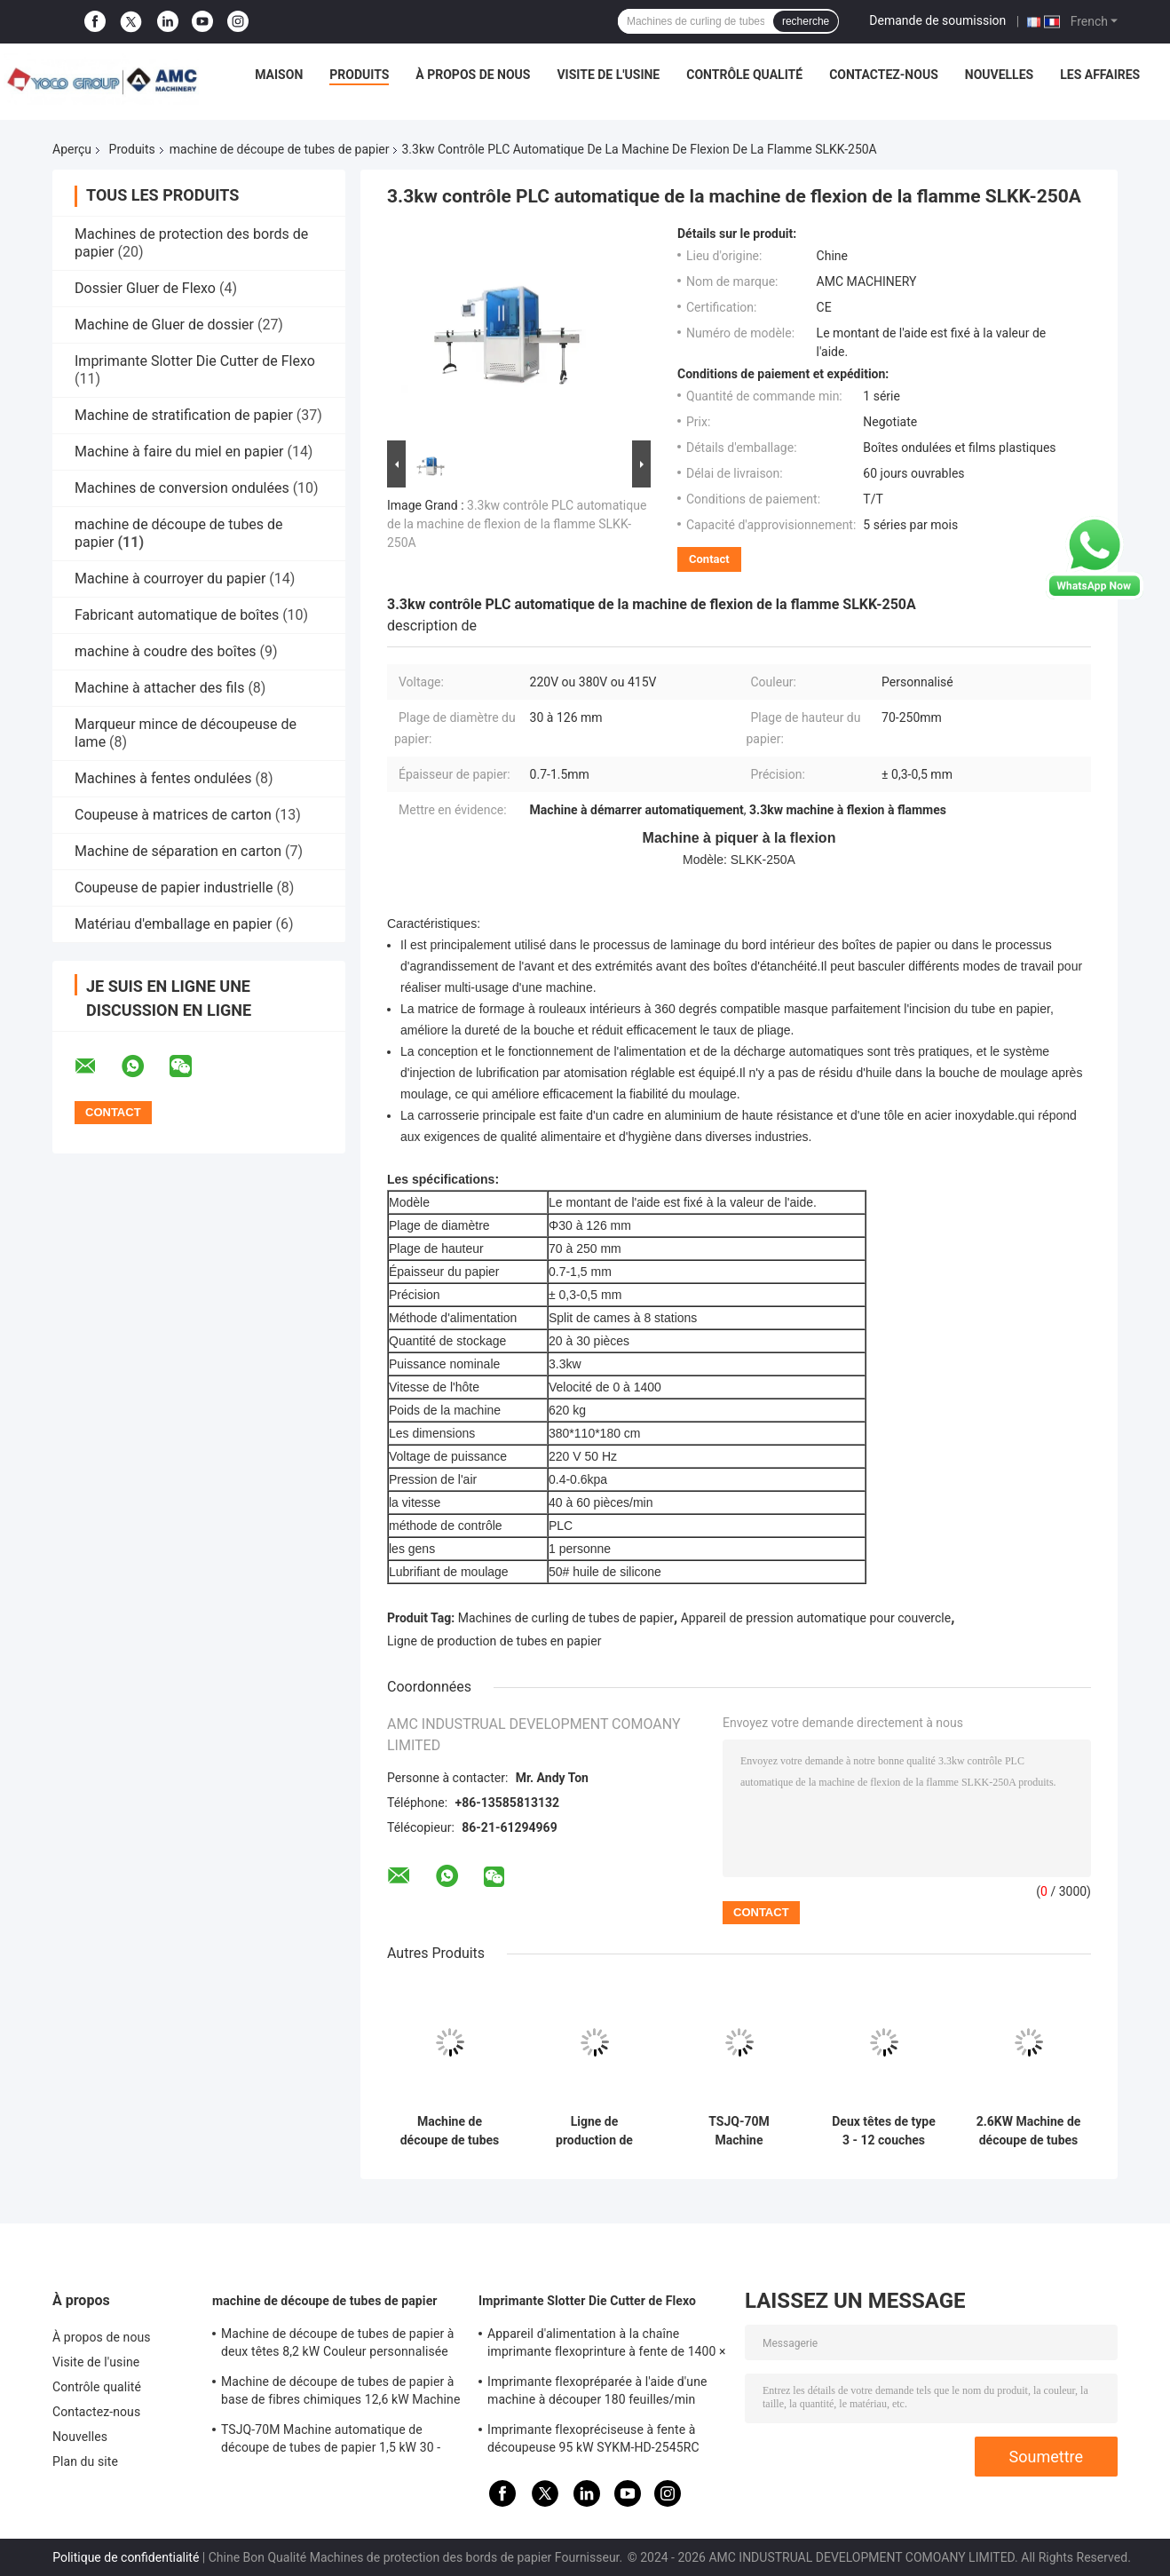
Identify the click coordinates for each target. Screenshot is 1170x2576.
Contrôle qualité (744, 74)
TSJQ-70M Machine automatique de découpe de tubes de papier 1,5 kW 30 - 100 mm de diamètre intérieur (739, 2131)
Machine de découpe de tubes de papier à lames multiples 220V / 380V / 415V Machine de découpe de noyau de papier (449, 2131)
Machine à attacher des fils (159, 687)
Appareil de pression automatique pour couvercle (816, 1618)
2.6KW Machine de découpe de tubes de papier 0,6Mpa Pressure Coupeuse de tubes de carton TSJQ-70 (1028, 2131)
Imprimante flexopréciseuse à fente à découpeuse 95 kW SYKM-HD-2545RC (593, 2438)
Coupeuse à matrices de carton (173, 814)
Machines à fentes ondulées (163, 778)
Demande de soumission (937, 20)
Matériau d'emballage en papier (173, 923)
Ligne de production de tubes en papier (494, 1641)
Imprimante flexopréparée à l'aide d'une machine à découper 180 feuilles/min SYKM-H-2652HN (597, 2393)
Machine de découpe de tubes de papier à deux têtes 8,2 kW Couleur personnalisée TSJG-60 (338, 2345)
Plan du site (85, 2461)
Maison (279, 74)
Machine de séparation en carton (178, 851)
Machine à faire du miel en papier (179, 451)
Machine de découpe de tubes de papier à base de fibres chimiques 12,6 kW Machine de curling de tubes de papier (340, 2393)
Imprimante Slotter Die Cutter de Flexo (195, 361)
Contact (709, 559)
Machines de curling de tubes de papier (566, 1618)
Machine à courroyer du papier (170, 578)
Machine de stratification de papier (184, 415)
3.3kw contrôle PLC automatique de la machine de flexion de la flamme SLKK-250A (516, 524)
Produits (359, 74)
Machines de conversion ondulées (182, 488)
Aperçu (71, 149)
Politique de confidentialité (125, 2557)
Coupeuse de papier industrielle (174, 887)
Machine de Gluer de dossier (164, 324)
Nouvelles (999, 74)
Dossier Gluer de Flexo (145, 288)
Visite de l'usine (608, 74)
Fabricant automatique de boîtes (177, 614)
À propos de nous (472, 74)
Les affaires (1100, 74)
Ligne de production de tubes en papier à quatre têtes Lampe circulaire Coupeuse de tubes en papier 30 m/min (594, 2131)
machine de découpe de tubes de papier (280, 149)
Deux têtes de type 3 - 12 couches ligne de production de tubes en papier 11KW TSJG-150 (884, 2131)
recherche (805, 21)
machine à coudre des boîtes (166, 651)
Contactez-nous (883, 74)
